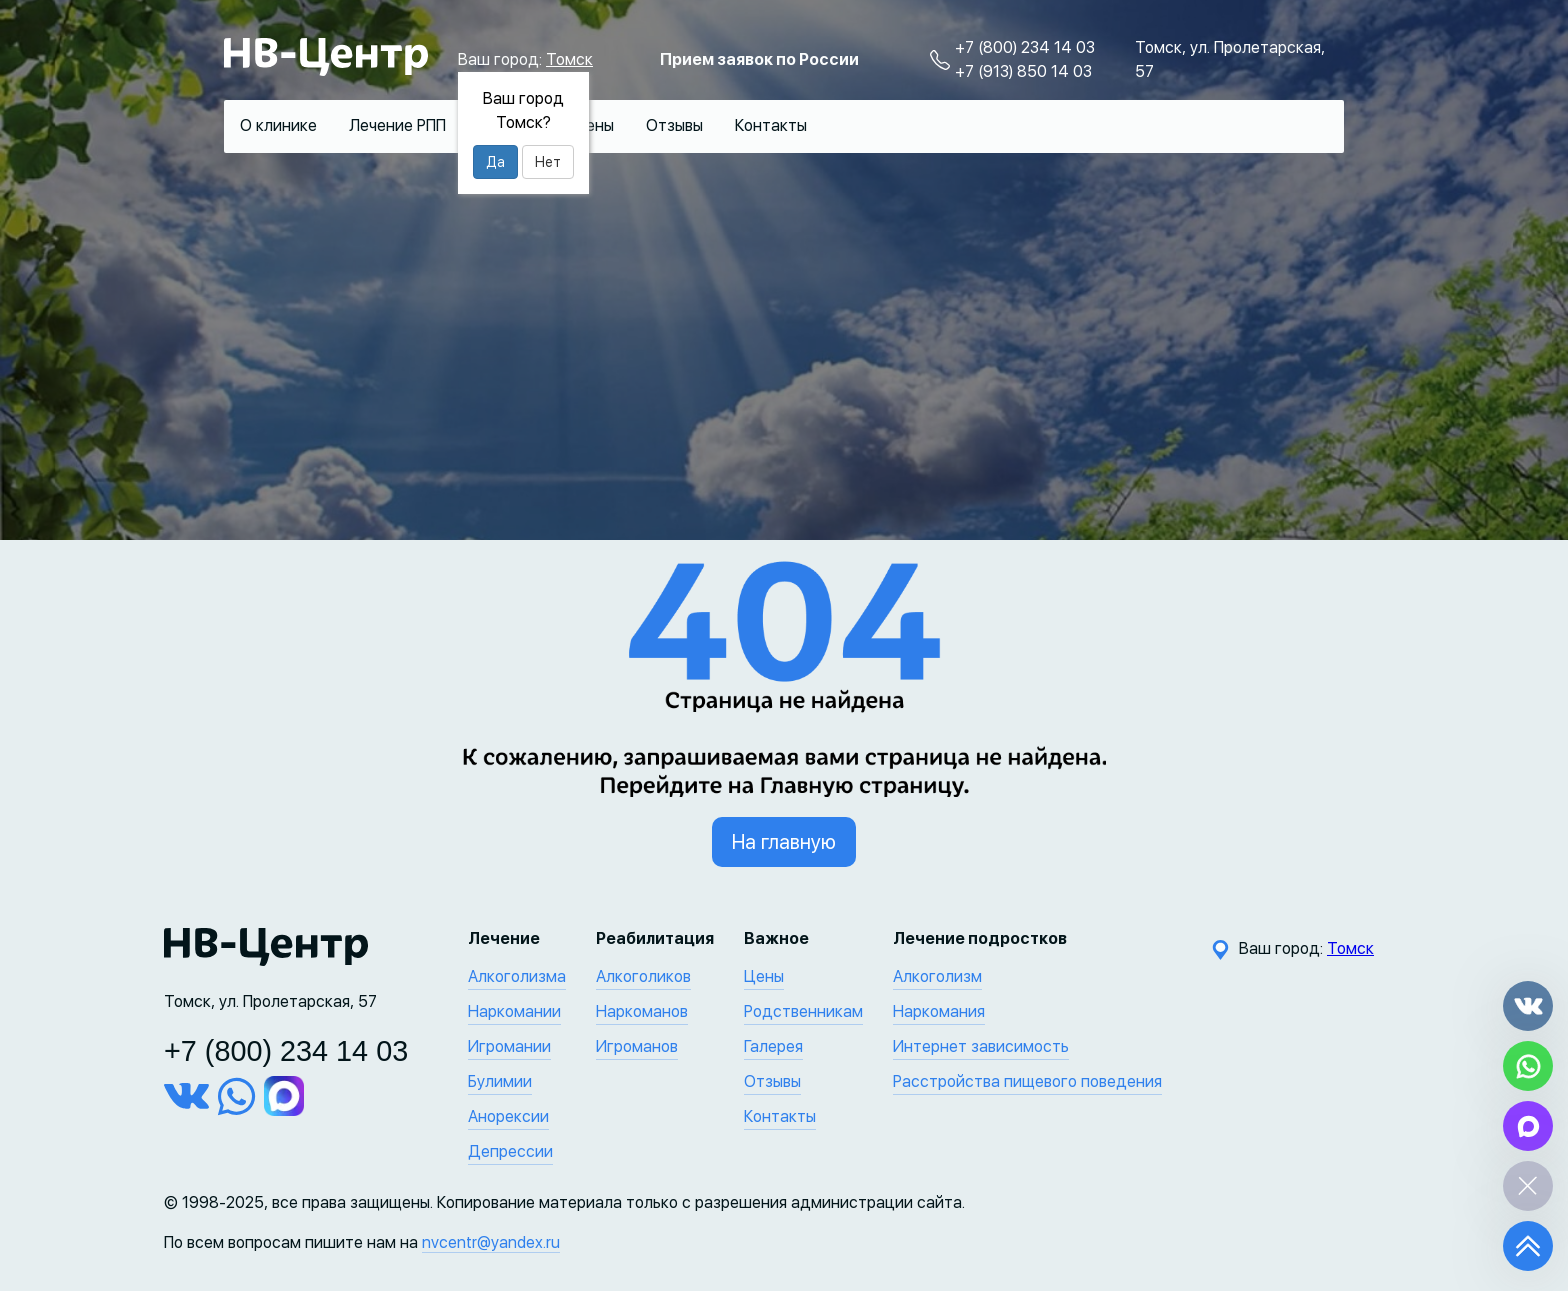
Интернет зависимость (981, 1046)
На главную (784, 842)
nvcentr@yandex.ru (491, 1242)
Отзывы (674, 125)
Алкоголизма (517, 976)
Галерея (773, 1046)
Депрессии (510, 1151)
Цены (594, 125)
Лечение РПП (397, 125)
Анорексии (508, 1116)
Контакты (771, 125)
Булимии (500, 1081)
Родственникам (803, 1011)
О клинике (278, 125)
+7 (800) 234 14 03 (1025, 47)
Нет (548, 162)
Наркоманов (642, 1011)
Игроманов (637, 1046)
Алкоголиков (643, 976)
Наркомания (939, 1011)
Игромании (509, 1046)
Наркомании (514, 1011)
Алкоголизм (937, 976)
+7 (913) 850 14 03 (1023, 71)
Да (495, 162)
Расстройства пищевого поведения (1027, 1081)
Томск (569, 59)
